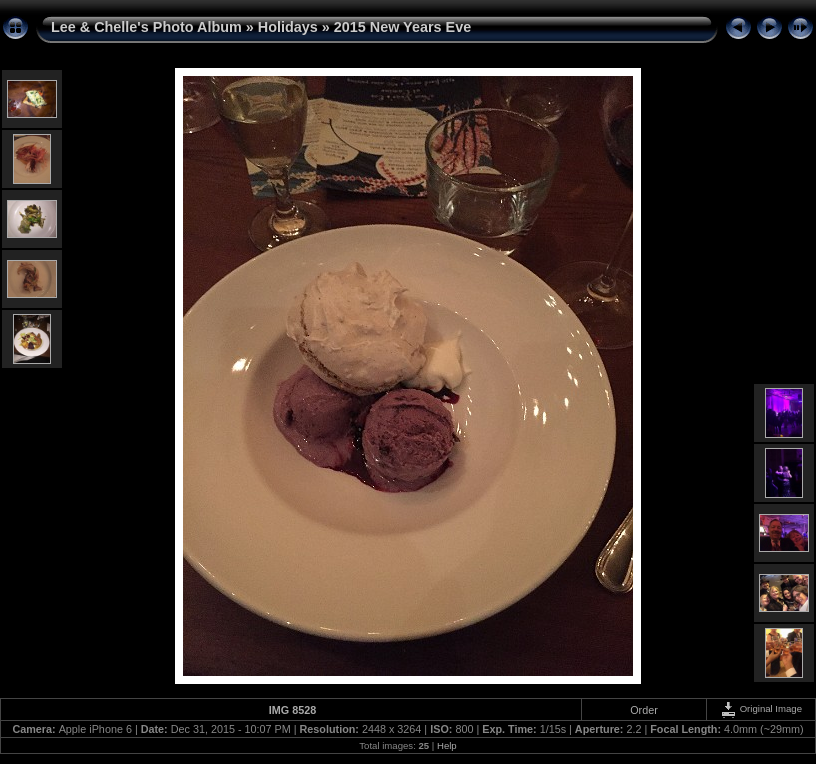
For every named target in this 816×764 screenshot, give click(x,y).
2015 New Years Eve (402, 27)
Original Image (761, 708)
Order (644, 710)
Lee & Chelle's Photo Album (146, 27)
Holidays (288, 27)
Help (447, 745)
